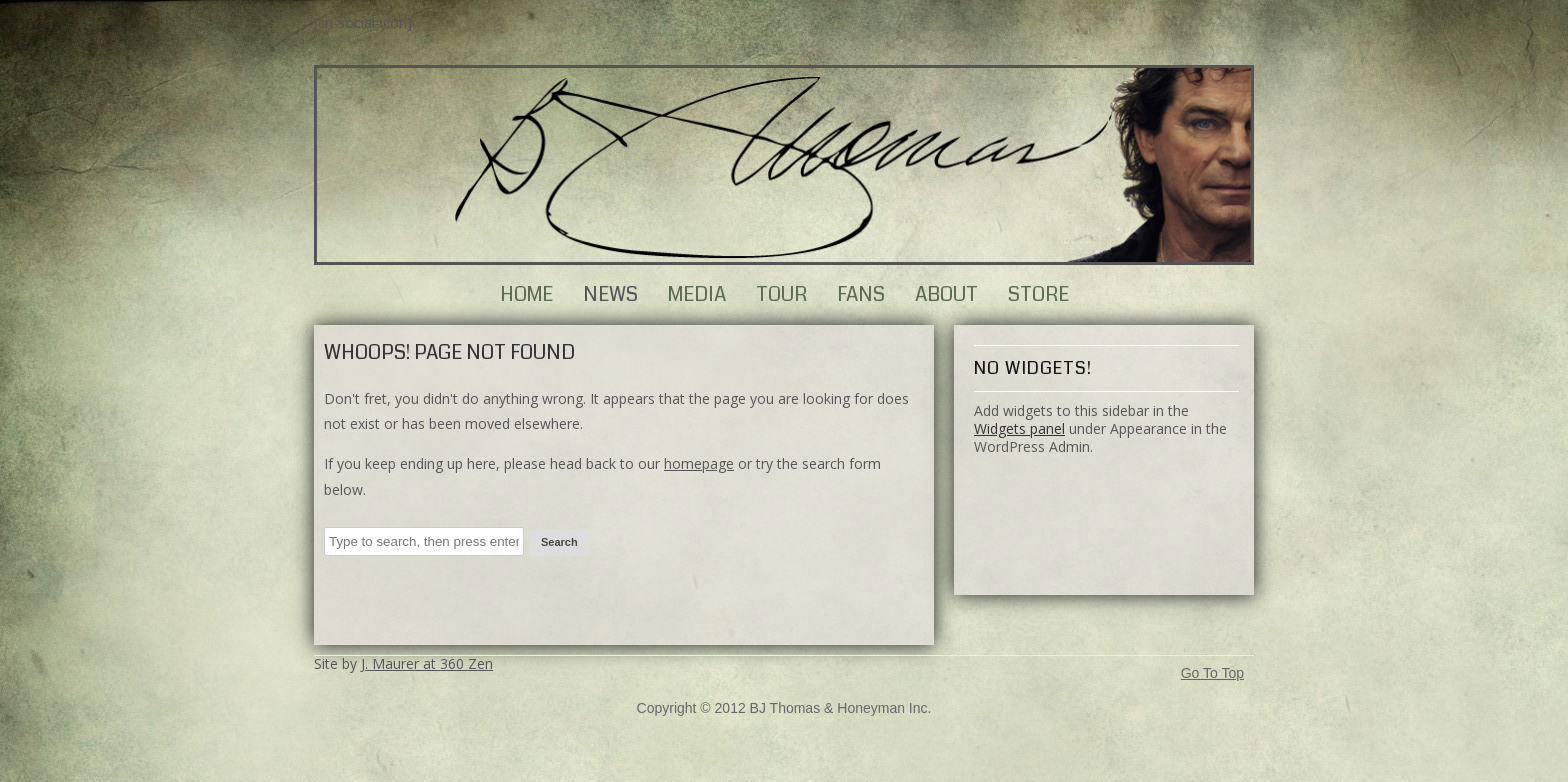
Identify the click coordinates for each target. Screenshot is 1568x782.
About (946, 294)
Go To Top (1212, 673)
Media (697, 294)
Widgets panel (1019, 428)
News (610, 294)
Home (526, 294)
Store (1038, 294)
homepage (699, 463)
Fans (861, 294)
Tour (781, 294)
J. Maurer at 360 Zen (427, 663)
